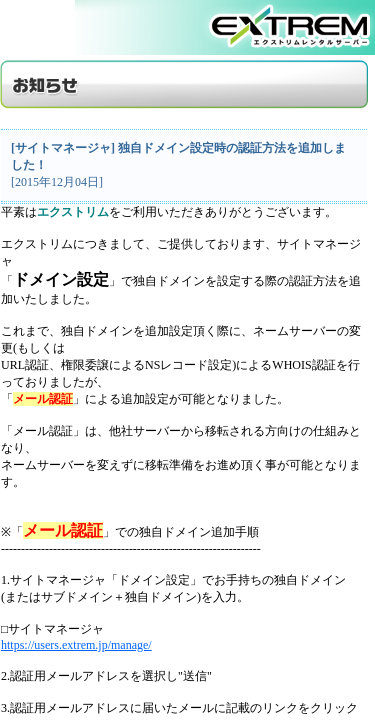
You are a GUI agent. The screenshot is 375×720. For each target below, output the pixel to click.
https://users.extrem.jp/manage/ (76, 645)
